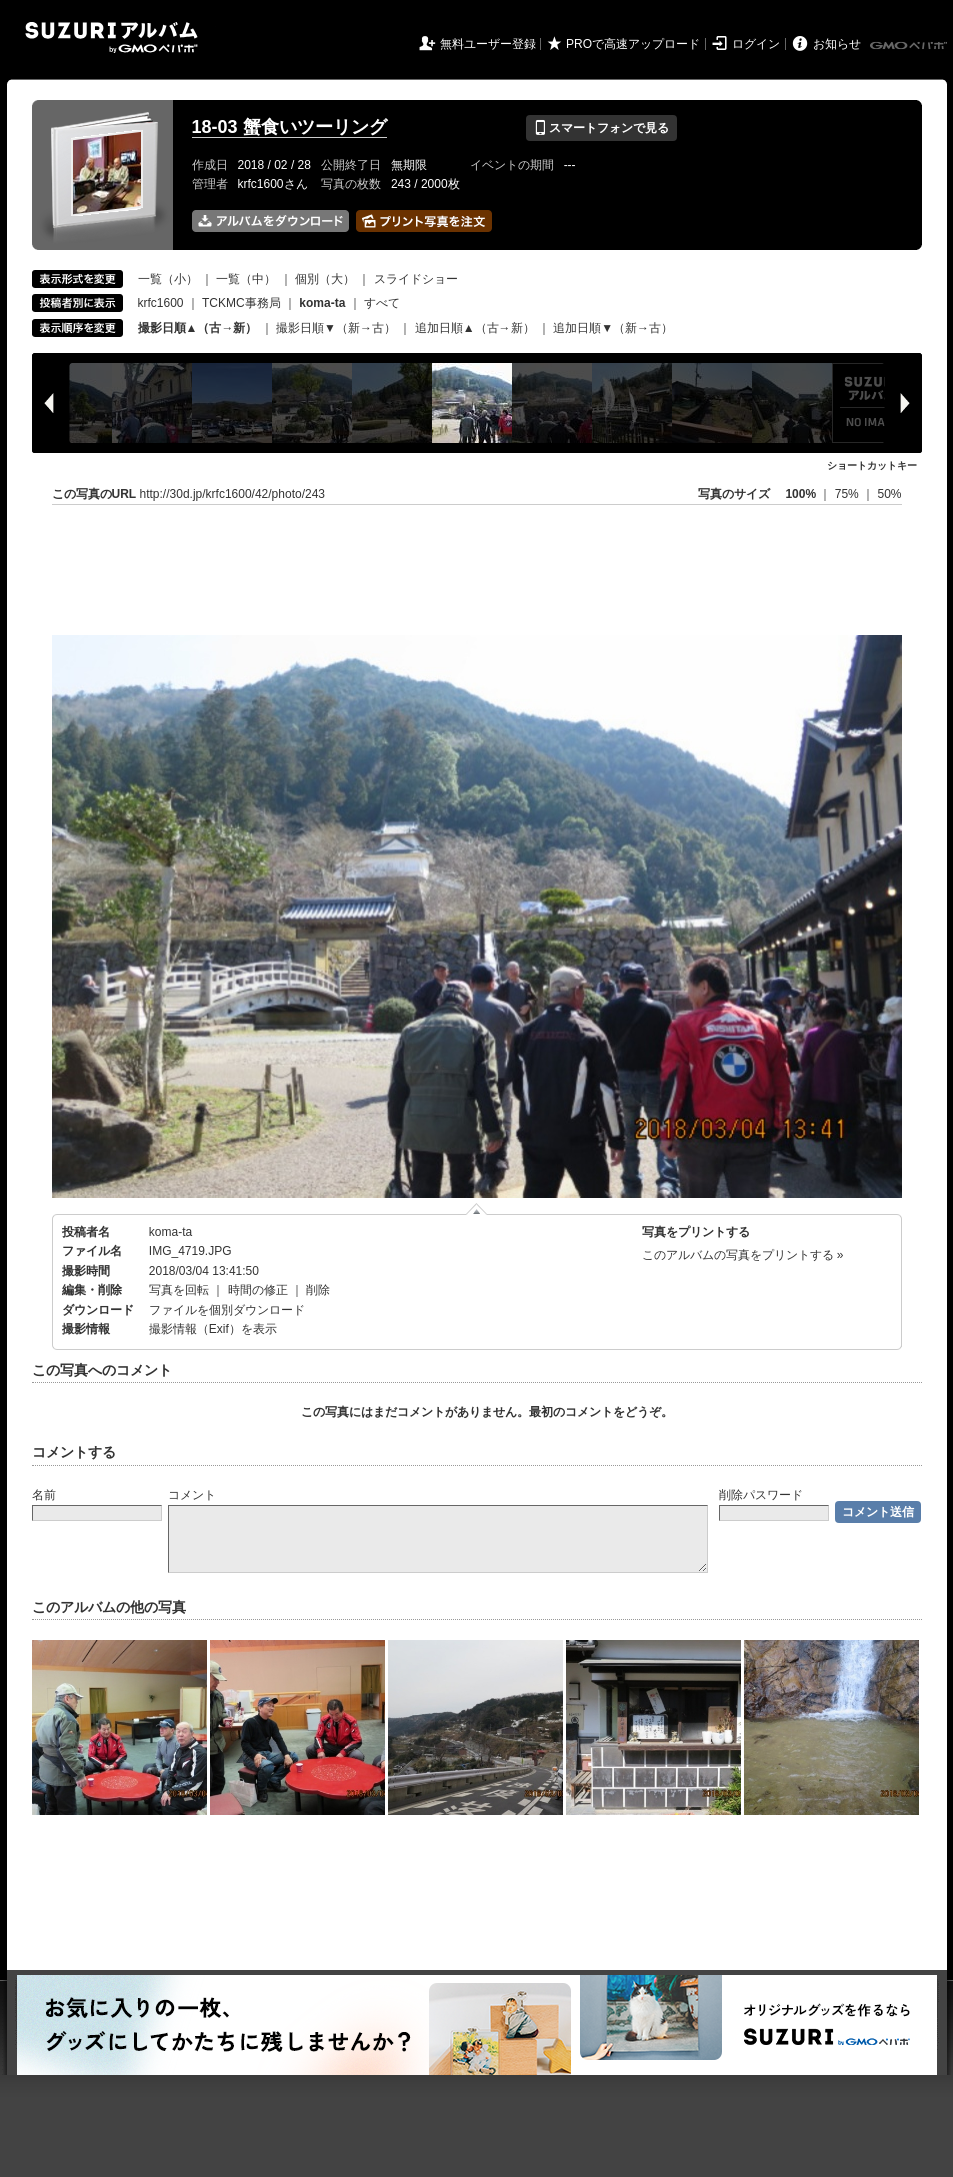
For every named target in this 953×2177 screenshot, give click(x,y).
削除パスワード (761, 1495)
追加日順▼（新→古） (613, 328)
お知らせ (837, 44)
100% (800, 494)
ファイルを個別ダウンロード (227, 1310)
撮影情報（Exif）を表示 (213, 1329)
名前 (44, 1495)
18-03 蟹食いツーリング (289, 127)
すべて (382, 303)
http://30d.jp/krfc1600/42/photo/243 (232, 494)
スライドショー (416, 279)
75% (848, 494)
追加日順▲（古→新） (475, 328)
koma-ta (170, 1232)
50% (889, 494)
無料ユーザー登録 (488, 44)
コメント (192, 1495)
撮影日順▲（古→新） (198, 328)
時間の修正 (258, 1290)
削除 (318, 1290)
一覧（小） (168, 279)
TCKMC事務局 (241, 303)
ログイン (756, 44)
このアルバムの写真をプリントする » (743, 1255)
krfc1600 (161, 303)
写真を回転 (179, 1290)
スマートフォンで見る (601, 128)
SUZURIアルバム (111, 37)
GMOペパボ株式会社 (910, 46)
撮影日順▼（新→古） (336, 328)
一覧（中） (246, 279)
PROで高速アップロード (633, 44)
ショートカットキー (872, 465)
